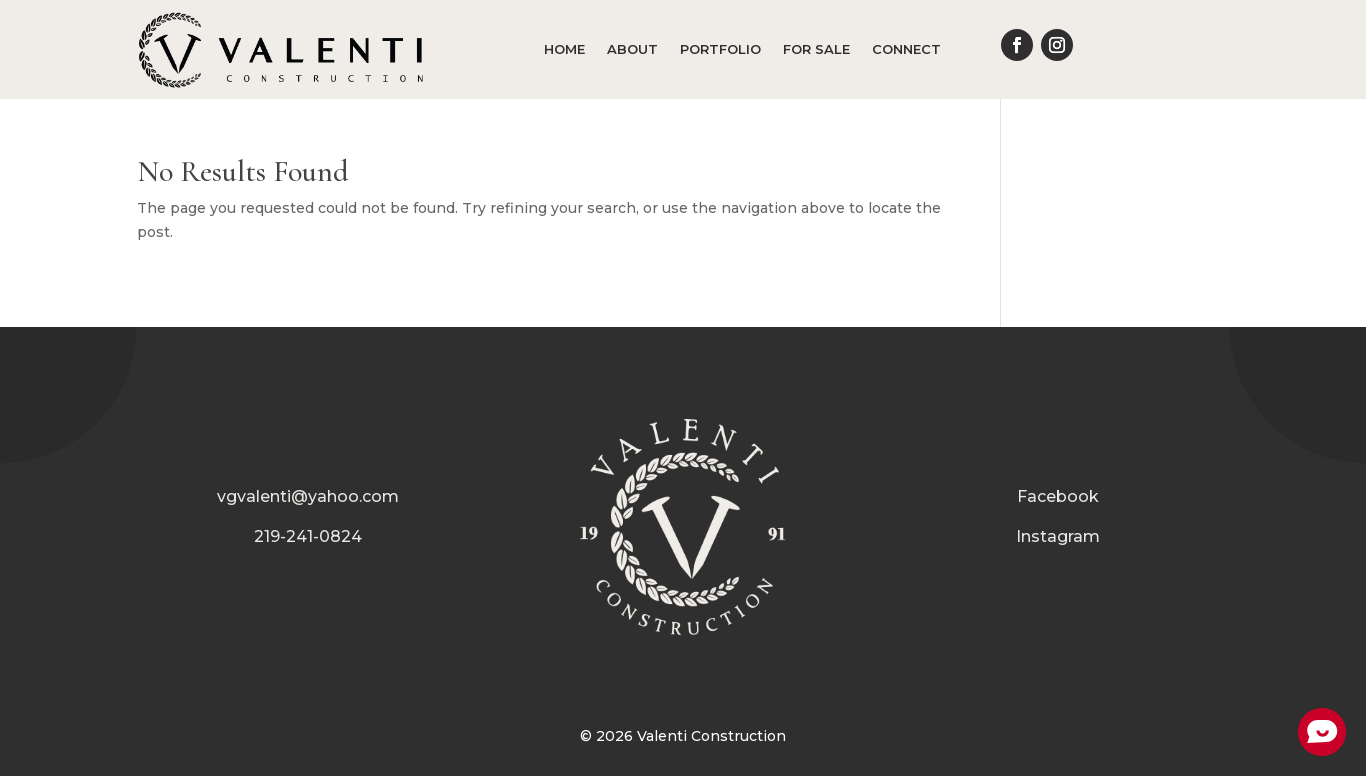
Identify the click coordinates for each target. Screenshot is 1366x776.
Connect (906, 49)
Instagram (1058, 536)
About (632, 49)
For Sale (816, 49)
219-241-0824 (308, 536)
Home (564, 49)
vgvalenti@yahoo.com (308, 496)
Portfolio (720, 49)
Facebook (1058, 496)
